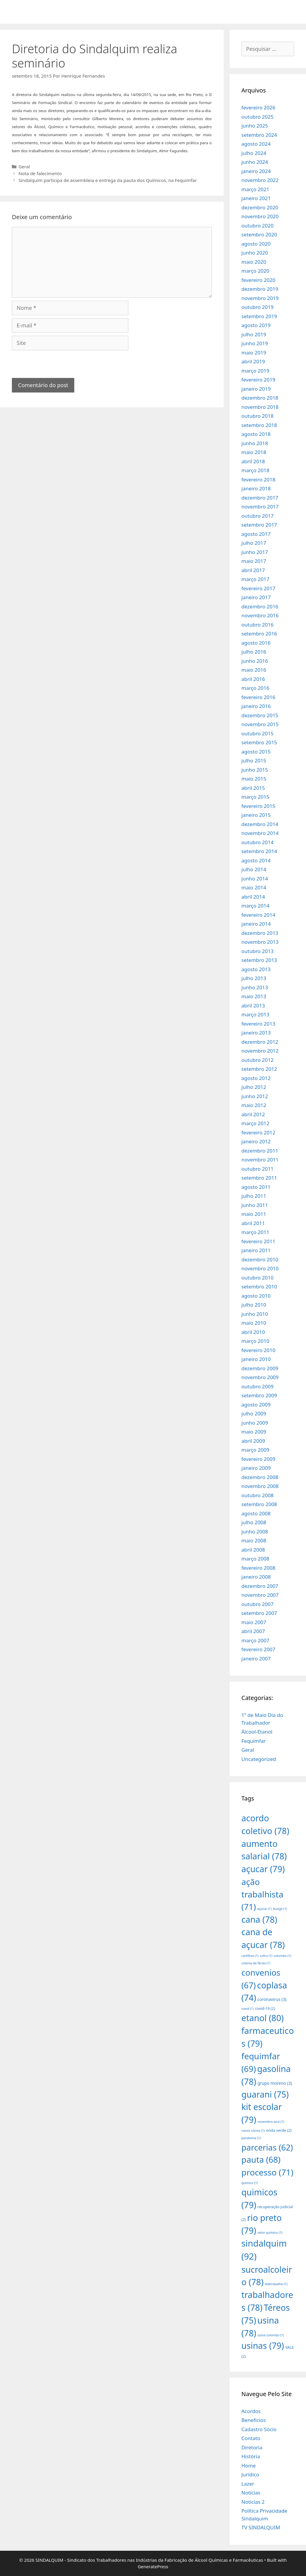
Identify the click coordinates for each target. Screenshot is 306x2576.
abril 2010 (253, 1332)
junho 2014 (255, 878)
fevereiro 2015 (258, 806)
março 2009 (255, 1449)
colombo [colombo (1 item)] (282, 1956)
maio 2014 (254, 887)
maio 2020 (254, 261)
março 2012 (255, 1123)
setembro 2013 (259, 960)
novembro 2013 (260, 941)
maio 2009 (254, 1431)
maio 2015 (254, 778)
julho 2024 (254, 153)
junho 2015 (255, 769)
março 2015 (255, 796)
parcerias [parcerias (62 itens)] (267, 2147)
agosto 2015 (256, 751)
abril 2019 (253, 361)
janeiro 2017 (256, 597)
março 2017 (255, 579)
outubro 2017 (258, 515)
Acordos (251, 2411)
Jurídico (250, 2474)
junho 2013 (255, 987)
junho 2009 (255, 1422)
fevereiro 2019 (258, 379)
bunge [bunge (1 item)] (280, 1909)
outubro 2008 (258, 1495)
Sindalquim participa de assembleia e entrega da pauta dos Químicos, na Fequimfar (107, 180)
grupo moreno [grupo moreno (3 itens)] (275, 2083)
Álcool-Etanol (257, 1731)
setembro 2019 (259, 316)
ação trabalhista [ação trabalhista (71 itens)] (262, 1894)
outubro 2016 (258, 624)
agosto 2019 (256, 325)
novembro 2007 (260, 1594)
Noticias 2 (253, 2501)
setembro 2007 (259, 1613)
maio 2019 (254, 352)
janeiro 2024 (256, 171)
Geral (24, 166)
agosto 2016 (256, 642)
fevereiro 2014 (258, 914)
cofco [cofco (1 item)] (266, 1956)
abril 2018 (253, 461)
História (251, 2456)
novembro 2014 (260, 833)
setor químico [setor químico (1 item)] (270, 2232)
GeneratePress (153, 2566)
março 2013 (255, 1014)
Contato (251, 2438)
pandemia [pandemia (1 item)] (251, 2138)
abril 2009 (253, 1440)
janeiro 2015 (256, 814)
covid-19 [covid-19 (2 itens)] (265, 2008)
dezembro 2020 (260, 207)
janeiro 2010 (256, 1359)
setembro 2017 (259, 524)
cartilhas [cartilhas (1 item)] (250, 1956)
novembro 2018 (260, 407)
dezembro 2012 (260, 1041)
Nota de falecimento (40, 173)
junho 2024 (255, 161)
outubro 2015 (258, 733)
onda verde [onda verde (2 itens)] (278, 2130)
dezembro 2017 (260, 497)
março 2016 (255, 688)
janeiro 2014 (256, 923)
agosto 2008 (256, 1513)
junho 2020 (255, 252)
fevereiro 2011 (258, 1241)
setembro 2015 (259, 742)
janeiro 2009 (256, 1467)
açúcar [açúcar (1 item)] (264, 1909)
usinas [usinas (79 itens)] (263, 2345)
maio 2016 (254, 669)
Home (249, 2465)
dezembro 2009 (260, 1368)
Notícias (251, 2492)
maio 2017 (254, 561)
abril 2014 (253, 896)
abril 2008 (253, 1549)
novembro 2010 (260, 1268)
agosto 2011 (256, 1186)
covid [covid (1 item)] (248, 2009)
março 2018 (255, 470)
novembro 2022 (260, 180)
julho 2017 (254, 542)
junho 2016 (255, 660)
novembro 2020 (260, 216)
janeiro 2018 (256, 488)
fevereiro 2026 (258, 107)
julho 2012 (254, 1087)
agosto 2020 (256, 243)
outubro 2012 (258, 1060)
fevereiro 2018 (258, 479)
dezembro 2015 (260, 715)
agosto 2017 (256, 533)
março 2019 (255, 370)
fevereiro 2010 (258, 1350)
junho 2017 (255, 552)
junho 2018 (255, 443)
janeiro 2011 (256, 1250)
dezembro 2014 (260, 824)
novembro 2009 (260, 1377)
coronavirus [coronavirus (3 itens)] (271, 1999)
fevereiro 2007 (258, 1649)
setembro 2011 (259, 1177)
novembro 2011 (260, 1159)
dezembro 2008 (260, 1477)
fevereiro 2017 (258, 588)
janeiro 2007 (256, 1658)
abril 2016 (253, 679)
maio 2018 (254, 452)
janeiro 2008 (256, 1576)
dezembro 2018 (260, 397)
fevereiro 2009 (258, 1459)
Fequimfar (254, 1740)
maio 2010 (254, 1322)
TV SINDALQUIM (261, 2527)
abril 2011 (253, 1223)
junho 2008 (255, 1531)
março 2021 (255, 189)
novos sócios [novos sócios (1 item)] (253, 2130)
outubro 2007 (258, 1604)
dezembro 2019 (260, 288)
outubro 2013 (258, 951)
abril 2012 (253, 1114)
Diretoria (252, 2447)
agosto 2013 (256, 969)
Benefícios (254, 2420)
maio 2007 (254, 1622)
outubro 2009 (258, 1386)
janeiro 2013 (256, 1032)
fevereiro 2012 (258, 1132)
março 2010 (255, 1341)
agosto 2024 (256, 143)
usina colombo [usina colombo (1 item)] (271, 2335)
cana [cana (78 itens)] (259, 1919)
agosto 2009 (256, 1404)
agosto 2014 (256, 860)
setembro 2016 (259, 633)
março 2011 (255, 1232)
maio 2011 (254, 1214)
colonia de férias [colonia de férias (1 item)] (256, 1963)
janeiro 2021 (256, 198)
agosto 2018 (256, 434)
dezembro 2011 (260, 1150)
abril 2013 (253, 1005)
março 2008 (255, 1558)
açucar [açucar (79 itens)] (263, 1869)
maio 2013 (254, 996)
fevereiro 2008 (258, 1567)
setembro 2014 (259, 851)
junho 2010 (255, 1313)
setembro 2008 (259, 1504)
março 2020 (255, 270)
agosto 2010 (256, 1295)
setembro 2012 (259, 1068)
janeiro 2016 (256, 706)
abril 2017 (253, 570)
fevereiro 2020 (258, 280)
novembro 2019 (260, 298)
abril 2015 (253, 787)
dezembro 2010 (260, 1259)
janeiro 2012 (256, 1141)
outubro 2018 (258, 415)
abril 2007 (253, 1631)
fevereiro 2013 (258, 1023)
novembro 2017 (260, 506)
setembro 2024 (259, 134)
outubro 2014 (258, 842)
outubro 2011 (258, 1168)
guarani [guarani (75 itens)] (265, 2094)
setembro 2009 (259, 1395)
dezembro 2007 (260, 1586)
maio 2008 (254, 1540)
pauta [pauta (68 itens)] (261, 2159)
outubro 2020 (258, 225)
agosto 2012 (256, 1078)
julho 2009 (254, 1413)
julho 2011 (254, 1195)
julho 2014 (254, 869)
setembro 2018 (259, 425)
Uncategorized (259, 1759)
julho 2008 (254, 1522)
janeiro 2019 (256, 388)
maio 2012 (254, 1105)
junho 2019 (255, 343)
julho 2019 (254, 334)
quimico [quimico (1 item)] (250, 2183)
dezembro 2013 (260, 933)
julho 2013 (254, 978)
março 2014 (255, 905)
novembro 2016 (260, 615)
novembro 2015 (260, 724)
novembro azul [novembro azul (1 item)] (271, 2122)
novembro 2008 (260, 1486)
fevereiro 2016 (258, 697)
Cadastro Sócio (259, 2429)
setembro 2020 (259, 234)
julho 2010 (254, 1304)
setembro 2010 (259, 1286)
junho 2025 (255, 125)
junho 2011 (255, 1205)
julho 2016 (254, 651)
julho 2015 (254, 760)
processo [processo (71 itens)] (268, 2172)
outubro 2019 (258, 307)
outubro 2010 (258, 1277)
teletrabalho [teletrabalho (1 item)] (276, 2284)
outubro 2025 (258, 116)
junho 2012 (255, 1096)
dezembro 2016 (260, 606)
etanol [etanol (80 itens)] (263, 2018)
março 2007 (255, 1640)
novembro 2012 (260, 1050)
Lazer (248, 2483)
